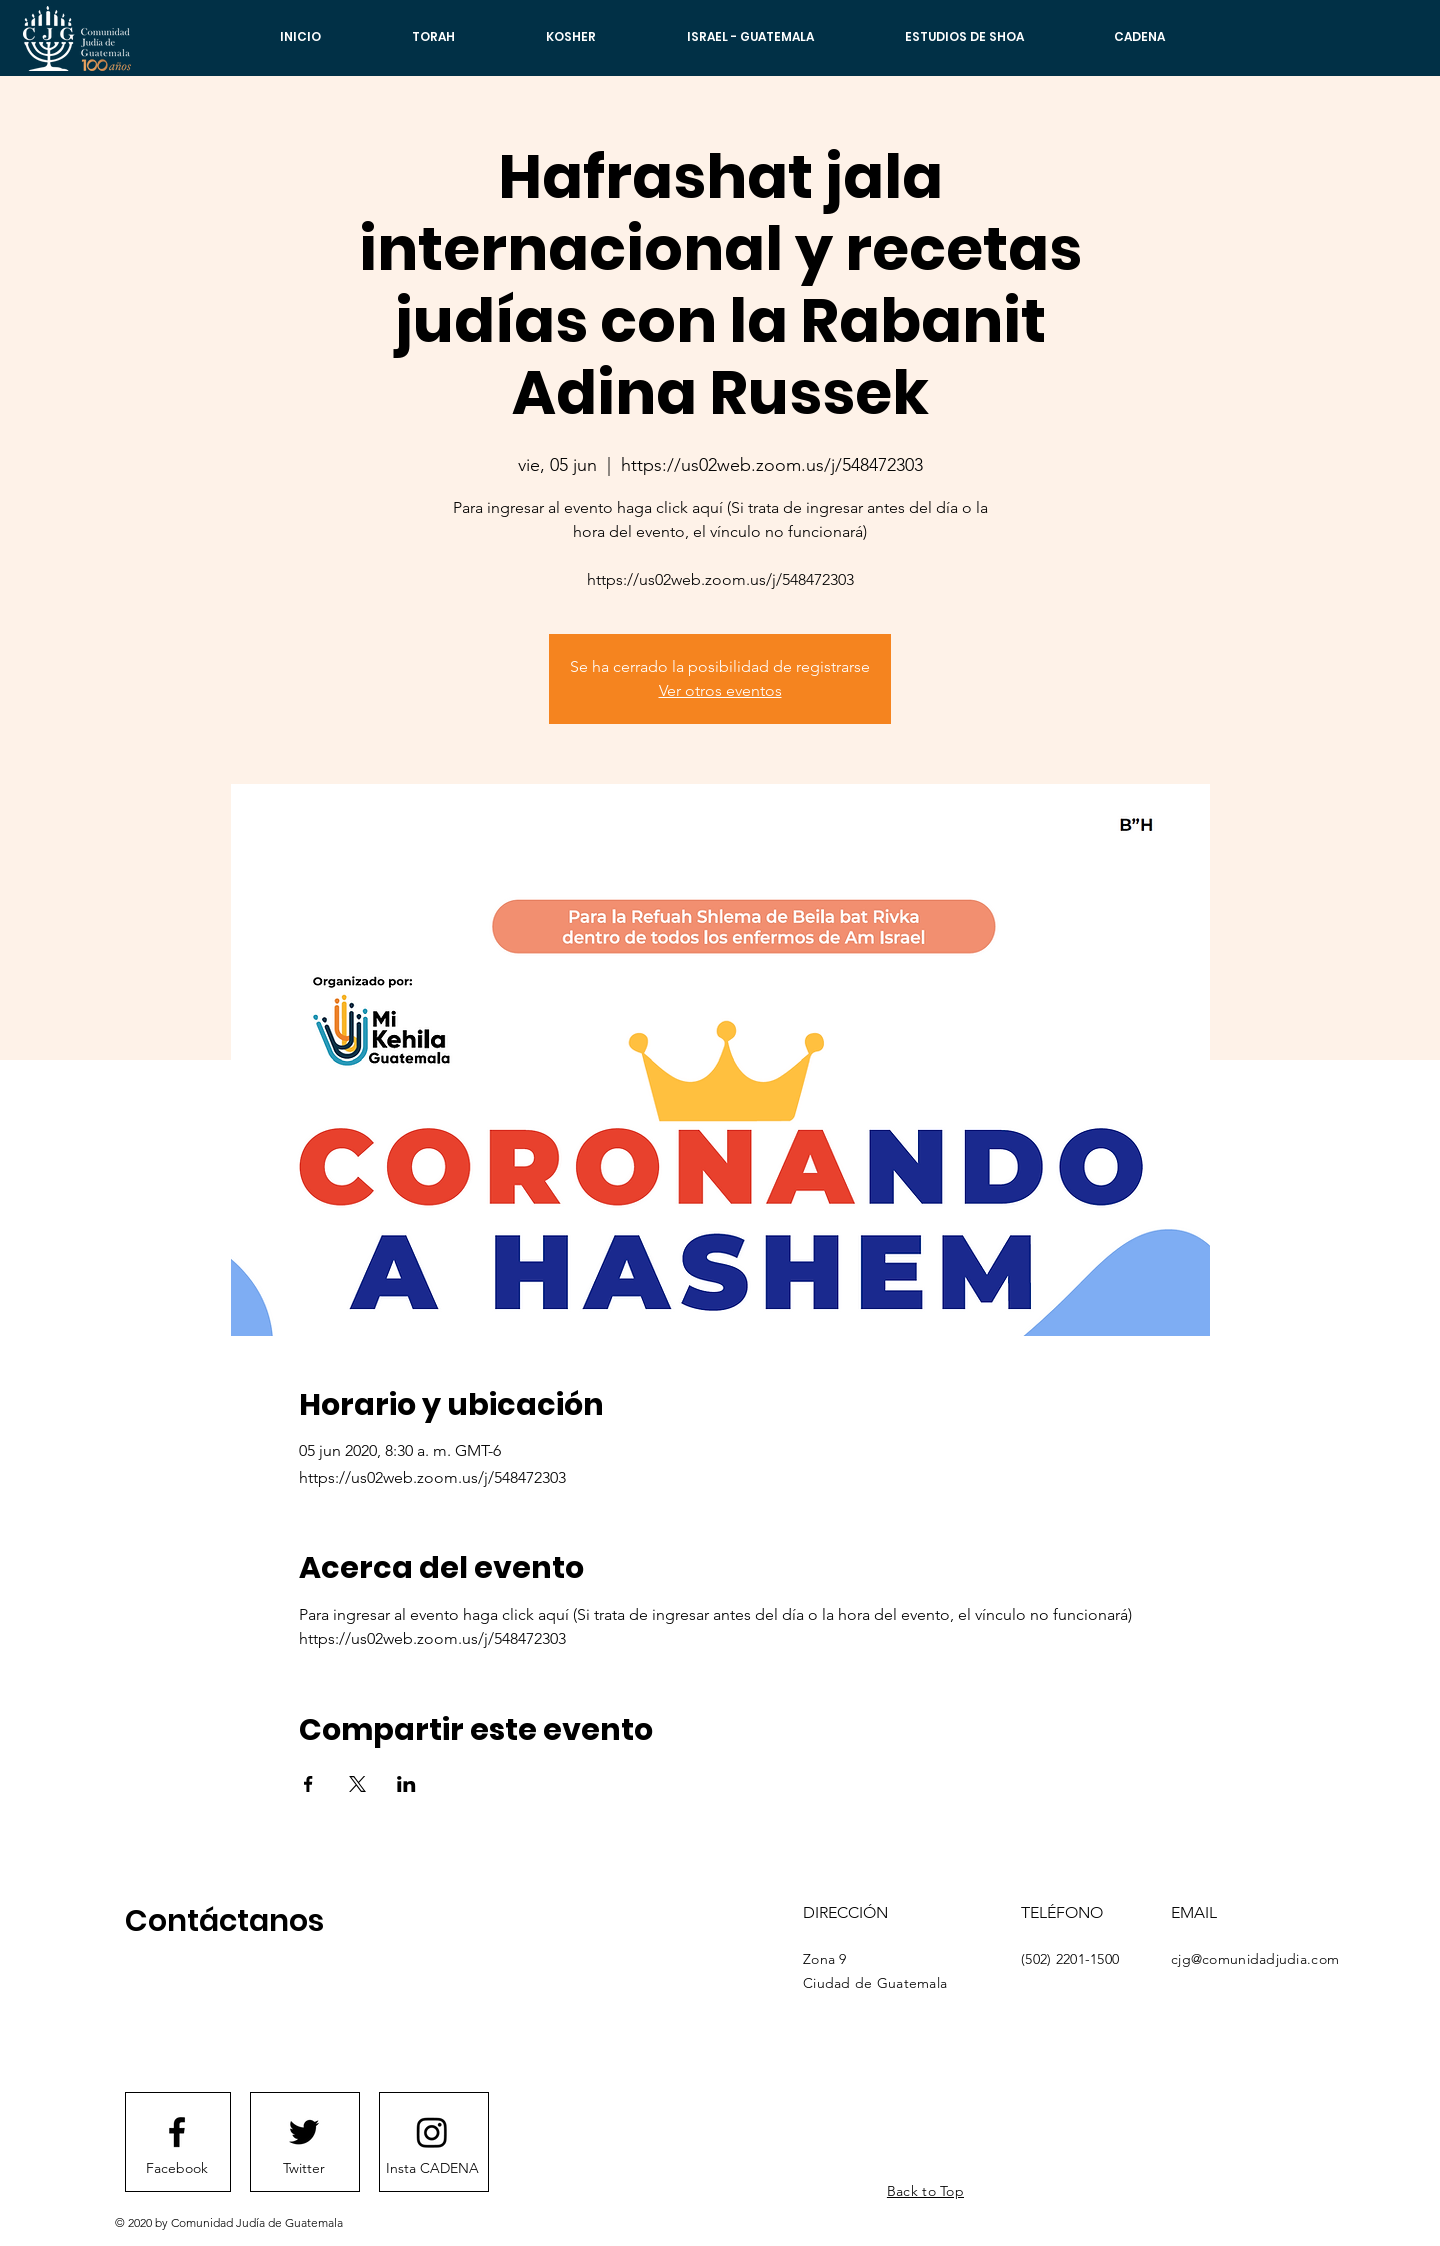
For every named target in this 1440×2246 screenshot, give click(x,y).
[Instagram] (432, 2132)
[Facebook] (177, 2169)
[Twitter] (304, 2169)
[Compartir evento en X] (357, 1784)
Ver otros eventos (720, 690)
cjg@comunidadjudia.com (1255, 1959)
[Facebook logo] (177, 2132)
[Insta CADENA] (432, 2169)
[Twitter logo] (304, 2132)
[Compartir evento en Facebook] (308, 1784)
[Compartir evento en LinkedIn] (406, 1784)
